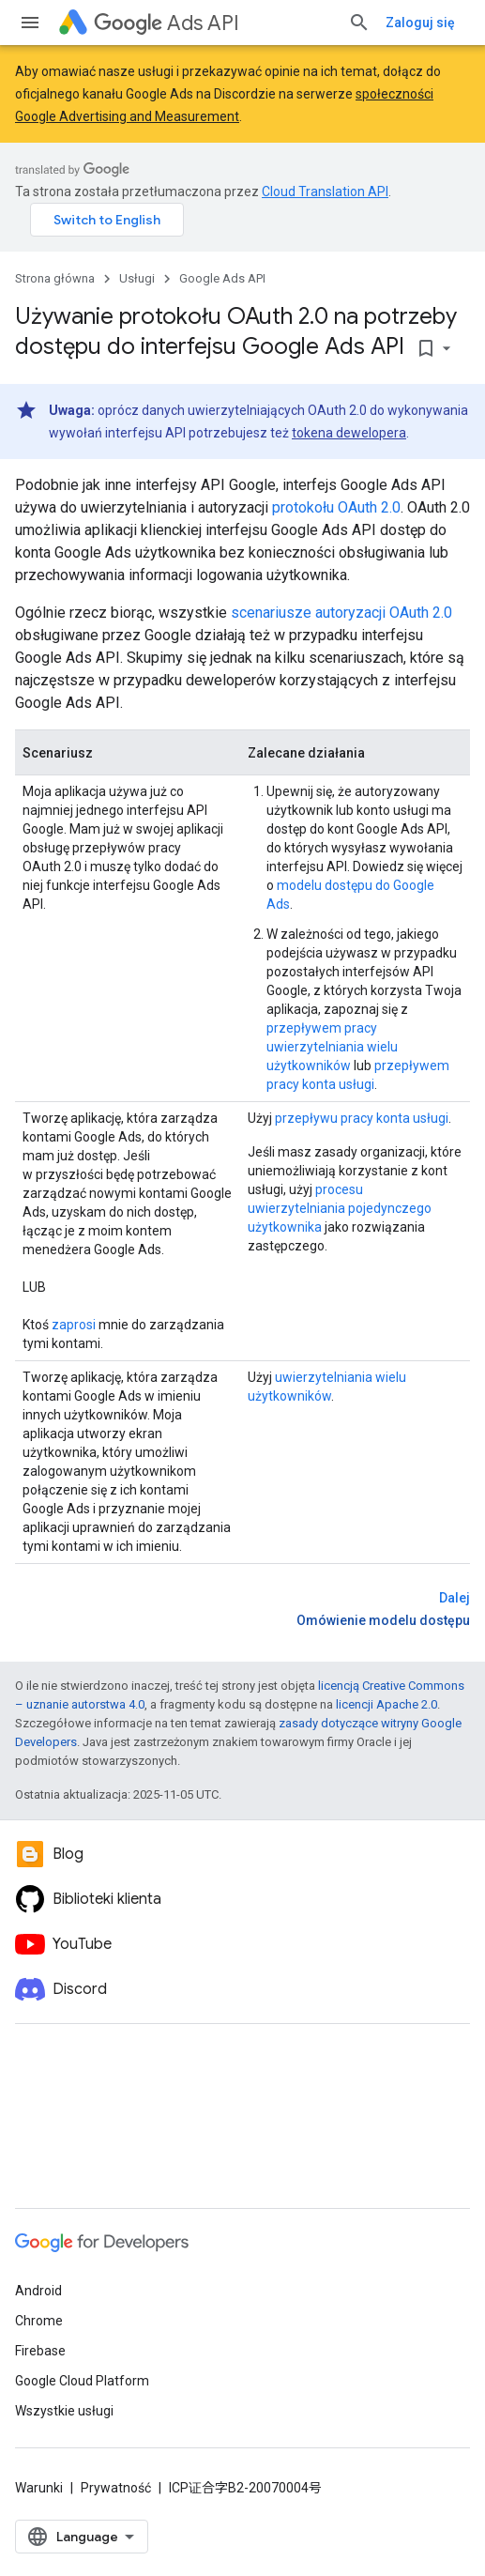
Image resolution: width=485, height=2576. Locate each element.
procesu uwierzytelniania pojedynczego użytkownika (340, 1208)
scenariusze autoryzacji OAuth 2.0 (341, 612)
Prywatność (116, 2487)
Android (38, 2290)
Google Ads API (222, 278)
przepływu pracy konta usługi (361, 1118)
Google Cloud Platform (82, 2380)
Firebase (40, 2350)
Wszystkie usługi (64, 2410)
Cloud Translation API (325, 191)
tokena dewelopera (349, 432)
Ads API (166, 23)
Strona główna (55, 278)
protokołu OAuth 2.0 (336, 507)
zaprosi (74, 1324)
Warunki (39, 2487)
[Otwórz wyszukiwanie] (359, 22)
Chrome (39, 2320)
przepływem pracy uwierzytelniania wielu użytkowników (332, 1046)
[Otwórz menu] (30, 22)
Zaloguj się (420, 22)
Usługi (137, 278)
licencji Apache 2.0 (386, 1704)
